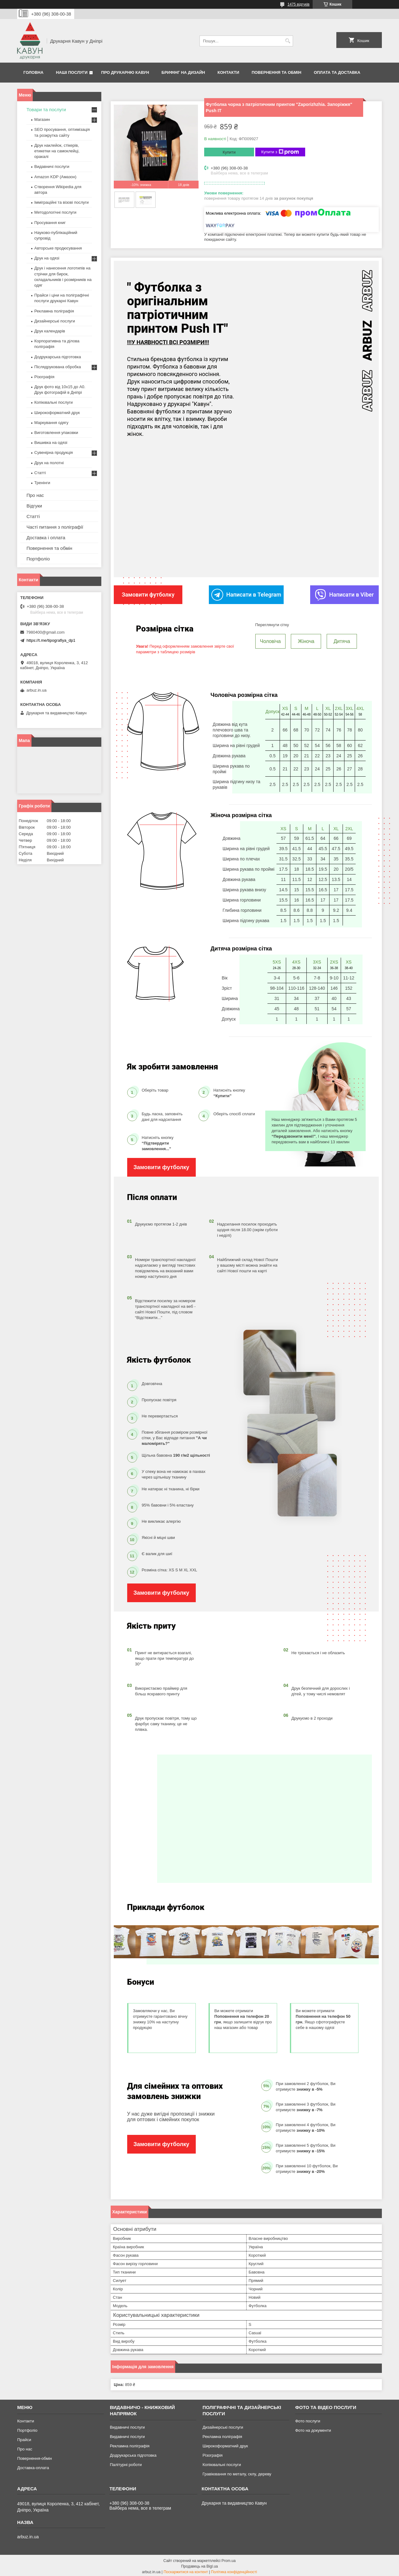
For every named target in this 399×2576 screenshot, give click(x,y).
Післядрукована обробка (57, 366)
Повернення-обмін (34, 2456)
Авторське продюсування (58, 248)
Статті (40, 472)
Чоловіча (270, 639)
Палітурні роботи (126, 2462)
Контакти (228, 72)
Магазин (42, 119)
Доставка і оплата (45, 537)
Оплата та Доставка (337, 72)
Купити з (280, 152)
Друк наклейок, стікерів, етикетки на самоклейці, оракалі (56, 151)
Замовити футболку (161, 1166)
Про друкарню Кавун (125, 72)
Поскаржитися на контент (186, 2570)
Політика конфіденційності (234, 2570)
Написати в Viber (344, 594)
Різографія (44, 376)
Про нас (35, 495)
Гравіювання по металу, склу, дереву (237, 2472)
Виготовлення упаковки (56, 432)
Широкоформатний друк (57, 412)
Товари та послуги (46, 109)
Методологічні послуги (55, 212)
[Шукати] (287, 41)
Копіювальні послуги (53, 402)
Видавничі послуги (51, 166)
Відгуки (34, 505)
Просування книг (50, 222)
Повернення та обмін (276, 72)
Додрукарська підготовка (57, 357)
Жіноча (306, 639)
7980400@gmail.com (45, 632)
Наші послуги (72, 72)
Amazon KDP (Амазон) (55, 176)
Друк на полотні (49, 462)
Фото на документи (313, 2428)
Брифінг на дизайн (183, 72)
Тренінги (42, 482)
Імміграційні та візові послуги (61, 202)
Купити (229, 152)
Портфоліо (38, 558)
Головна (33, 72)
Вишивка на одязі (50, 442)
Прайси (24, 2438)
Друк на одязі (46, 258)
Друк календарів (49, 331)
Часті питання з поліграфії (54, 527)
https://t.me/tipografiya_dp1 (50, 640)
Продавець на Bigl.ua (199, 2564)
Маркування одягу (51, 422)
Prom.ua (229, 2559)
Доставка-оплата (33, 2466)
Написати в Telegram (246, 594)
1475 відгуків (298, 4)
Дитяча (342, 639)
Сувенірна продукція (53, 452)
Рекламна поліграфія (54, 311)
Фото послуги (307, 2419)
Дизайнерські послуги (54, 321)
